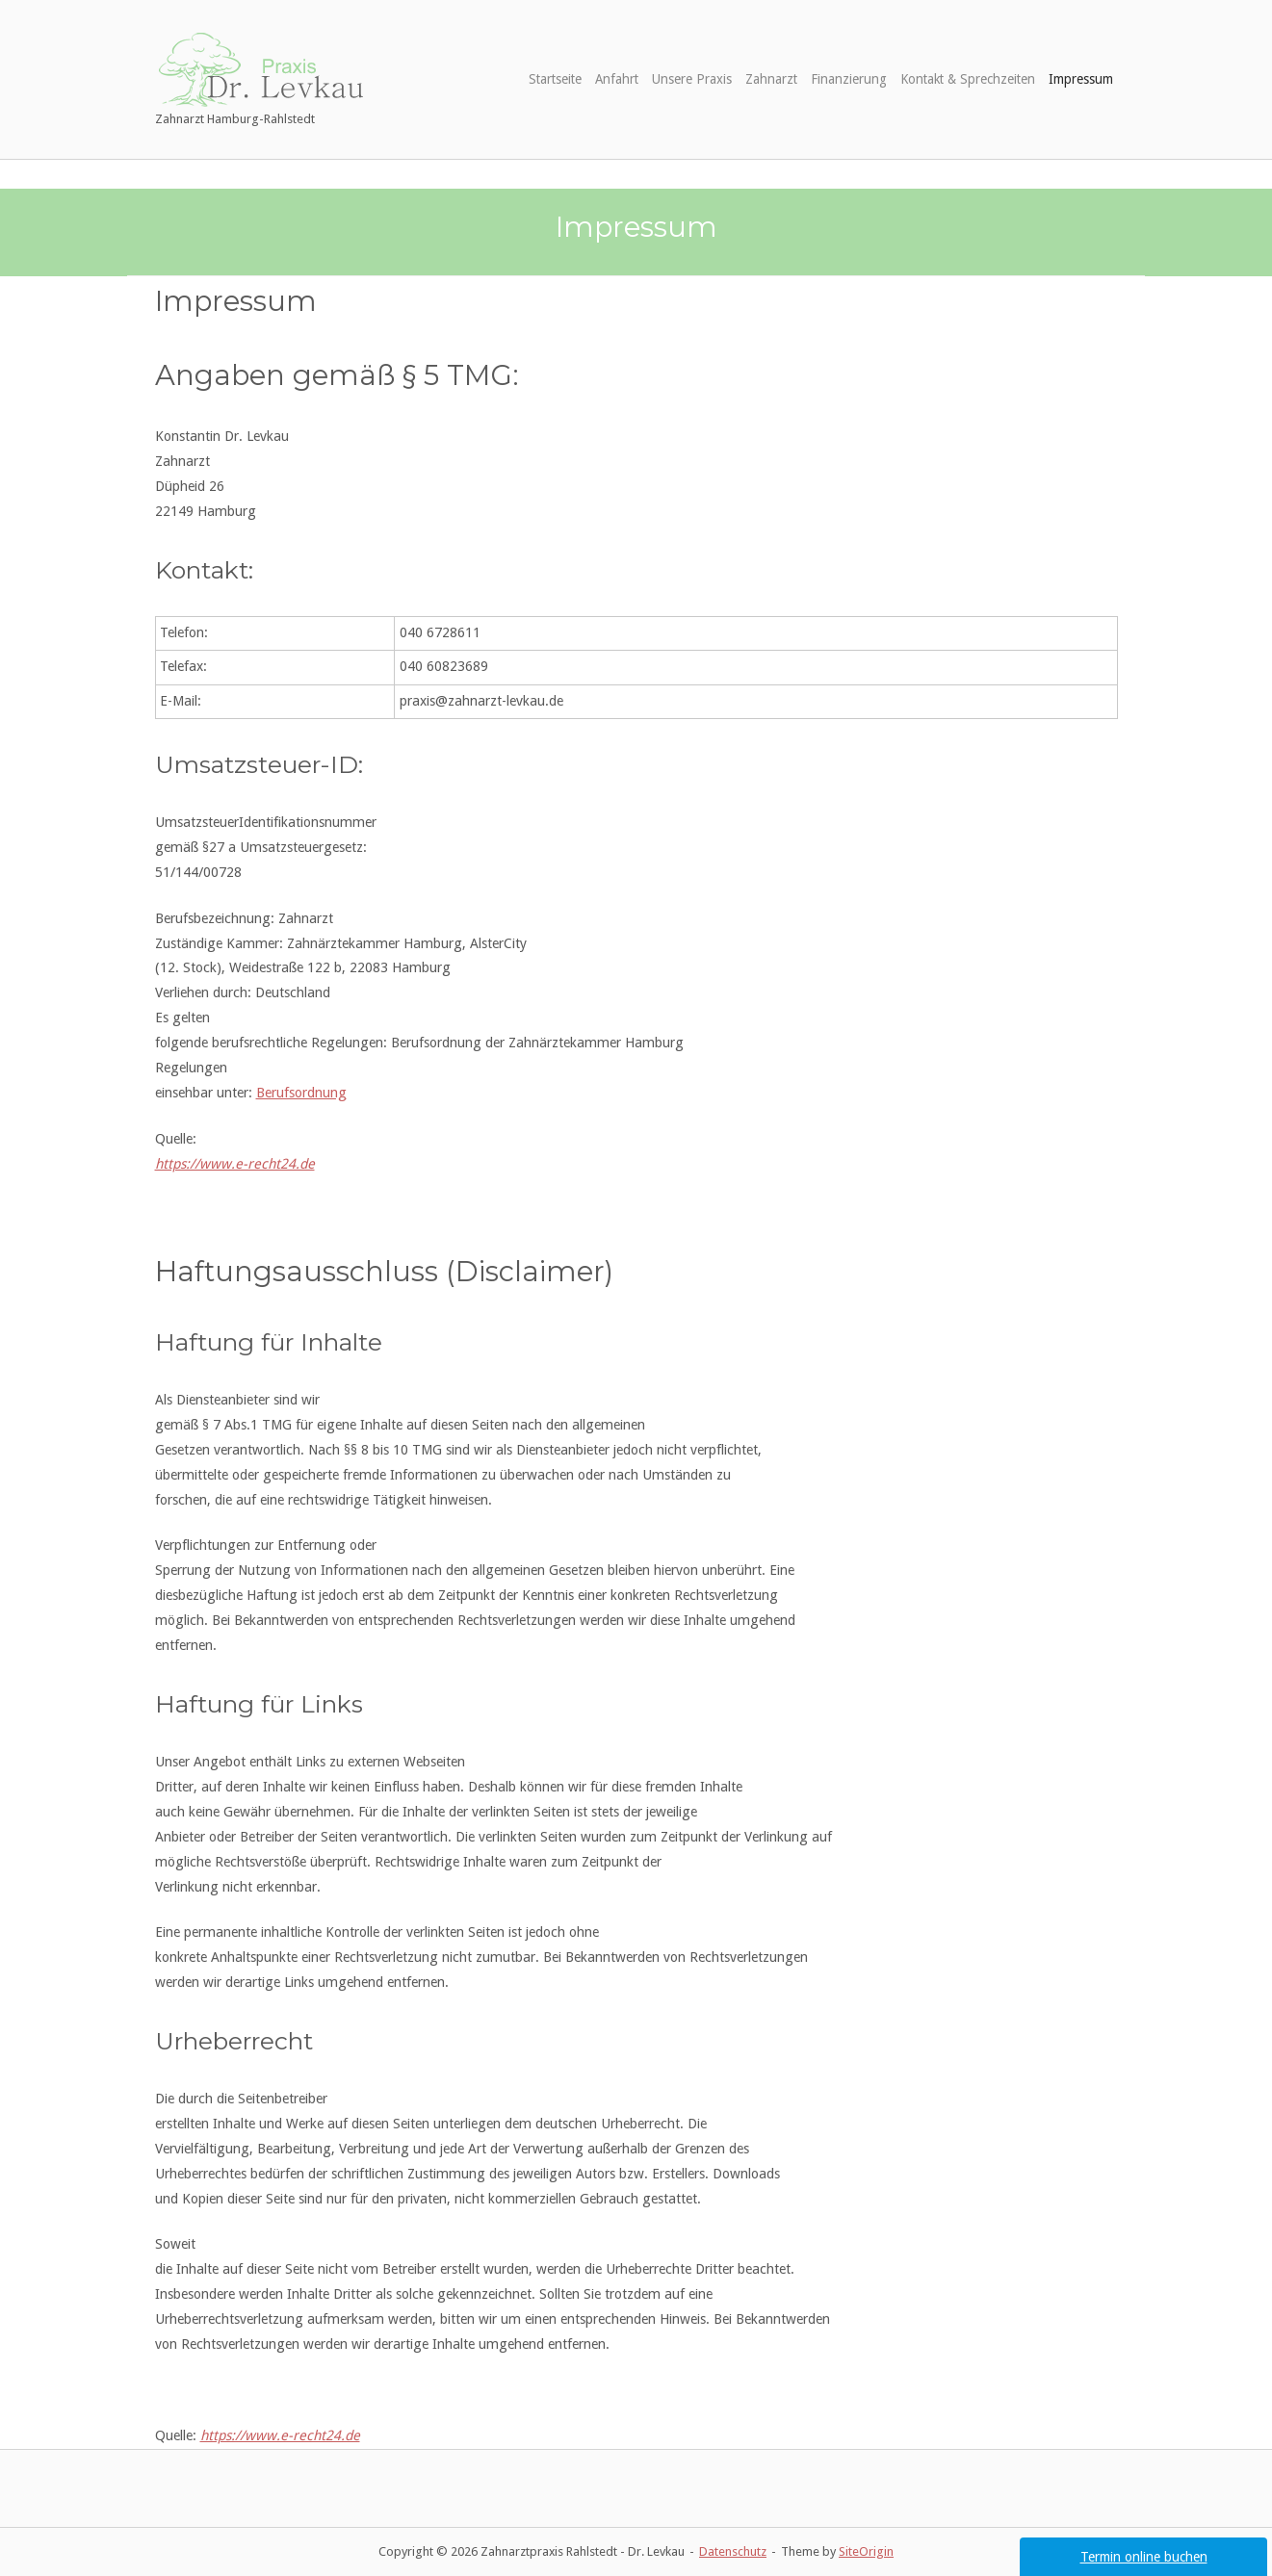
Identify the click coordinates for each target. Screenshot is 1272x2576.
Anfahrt (616, 79)
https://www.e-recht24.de (235, 1164)
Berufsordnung (301, 1092)
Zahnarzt (771, 79)
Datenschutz (732, 2551)
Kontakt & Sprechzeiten (967, 79)
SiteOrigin (866, 2551)
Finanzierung (849, 79)
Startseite (555, 79)
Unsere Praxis (692, 79)
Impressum (1081, 79)
